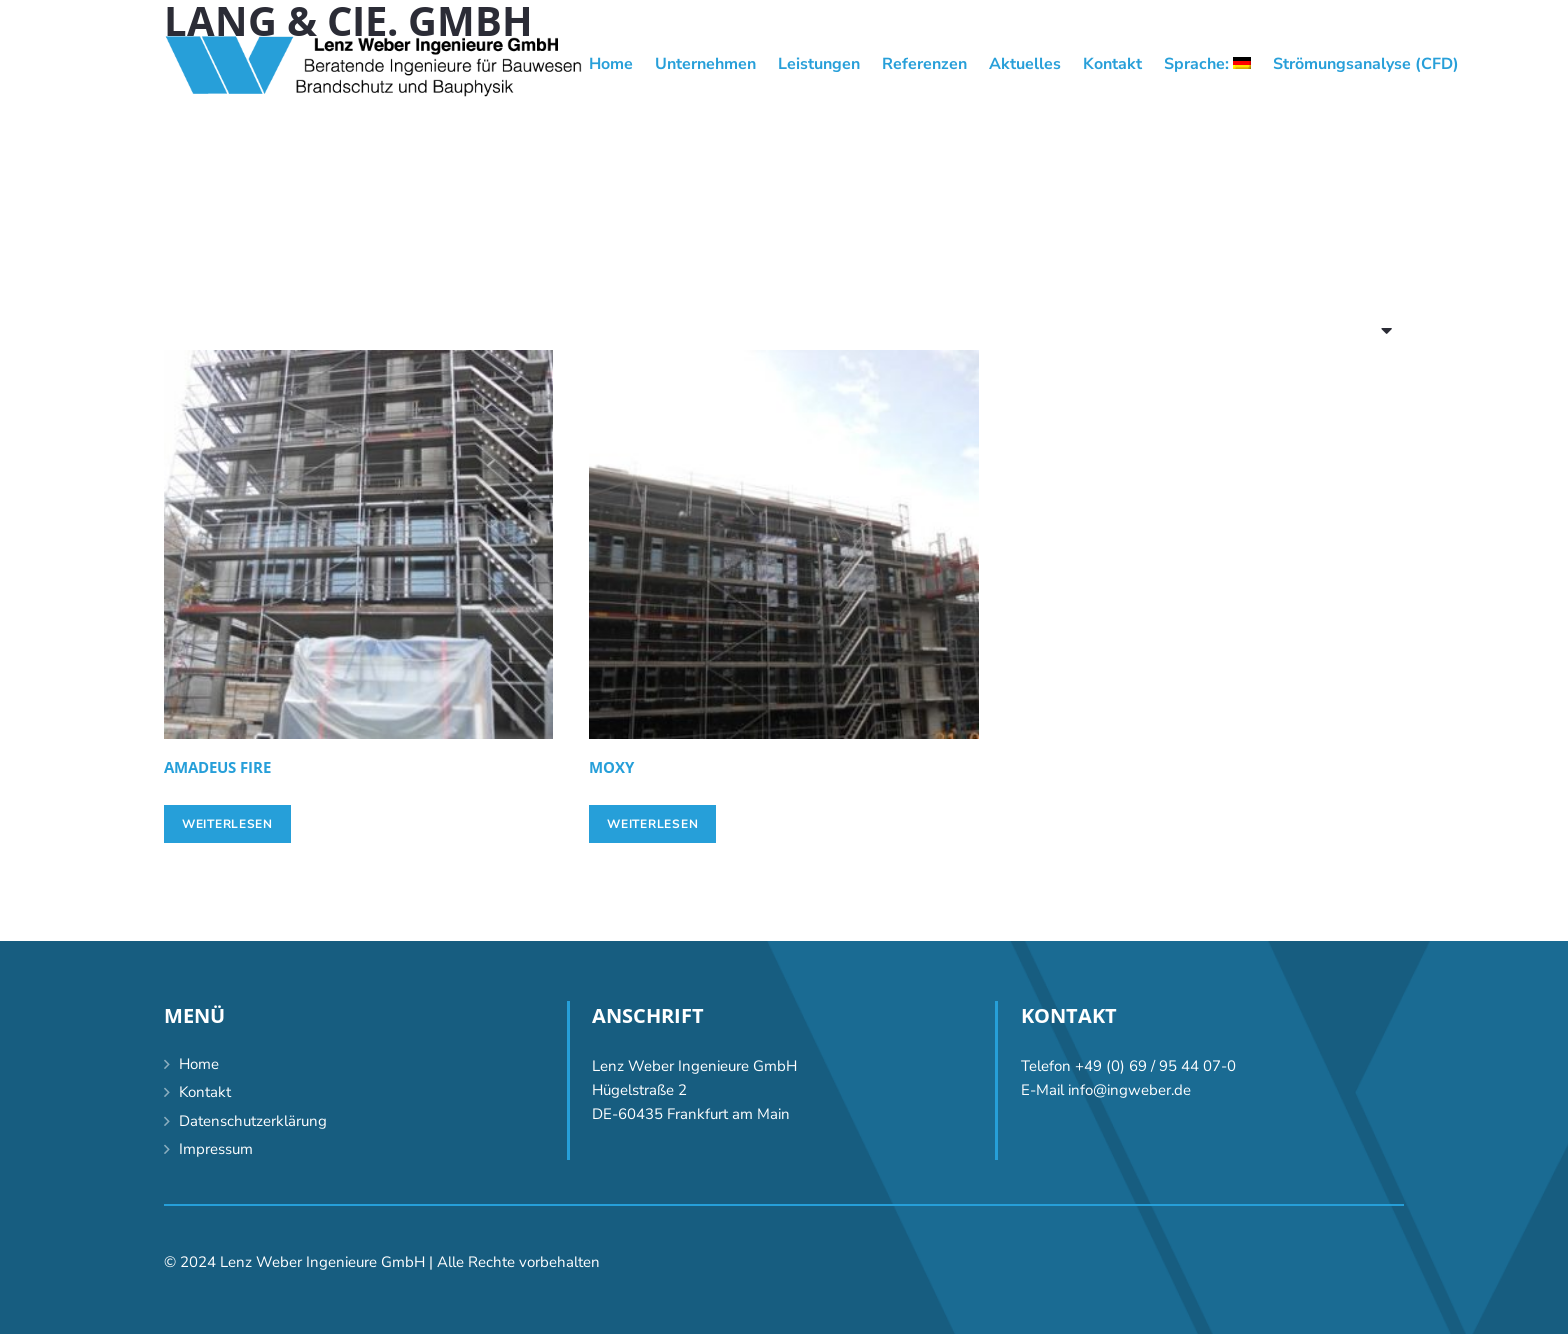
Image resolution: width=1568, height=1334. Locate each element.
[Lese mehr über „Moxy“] (652, 824)
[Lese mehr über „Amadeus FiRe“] (227, 824)
